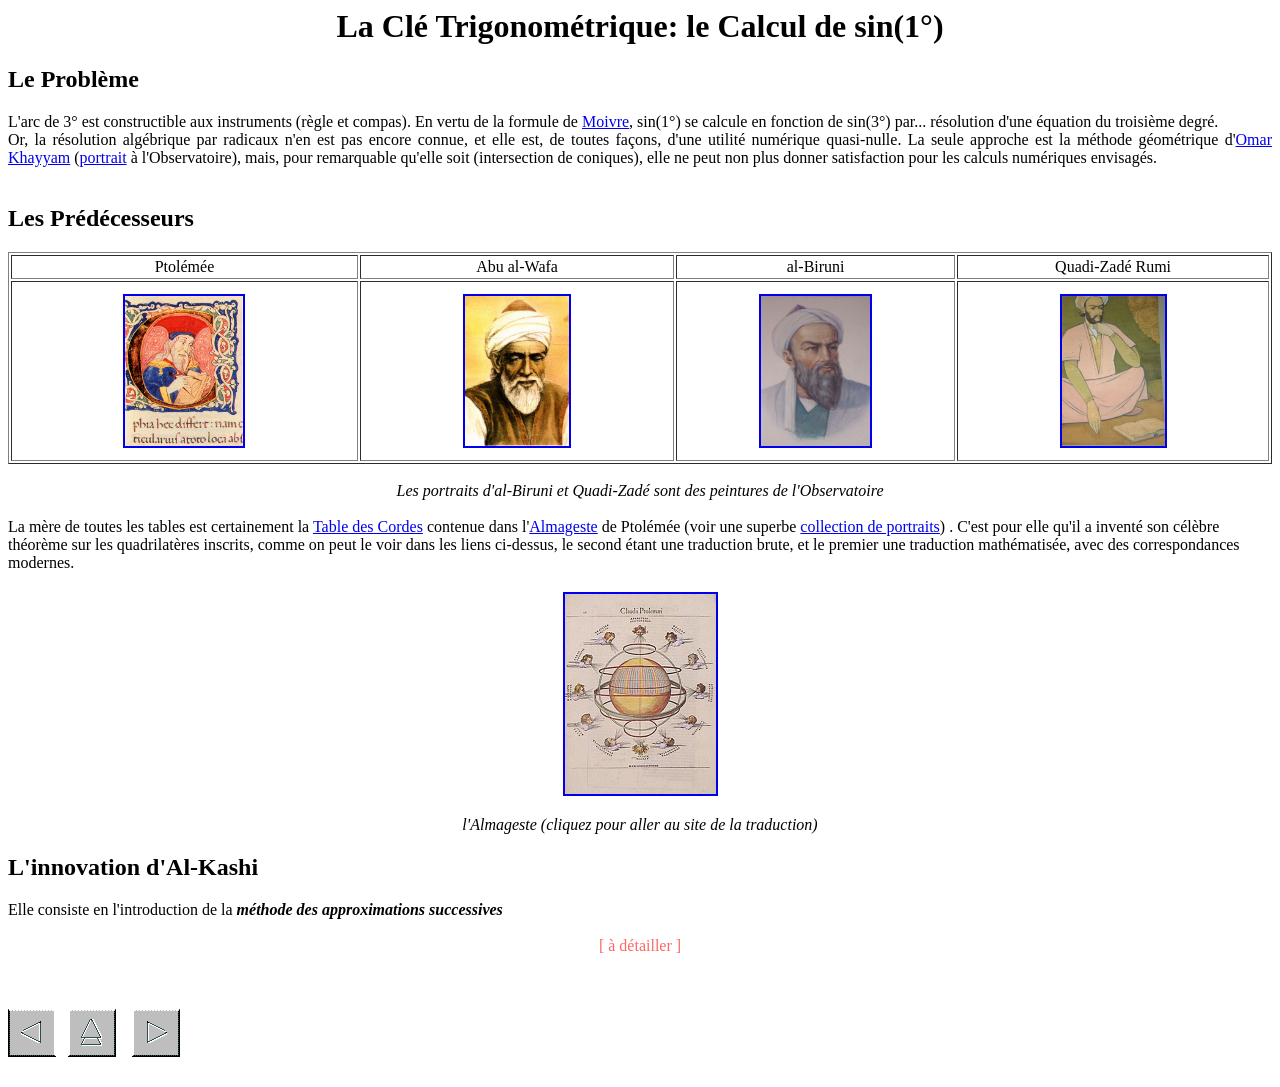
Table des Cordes (368, 526)
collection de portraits (870, 526)
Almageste (563, 526)
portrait (103, 157)
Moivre (605, 121)
